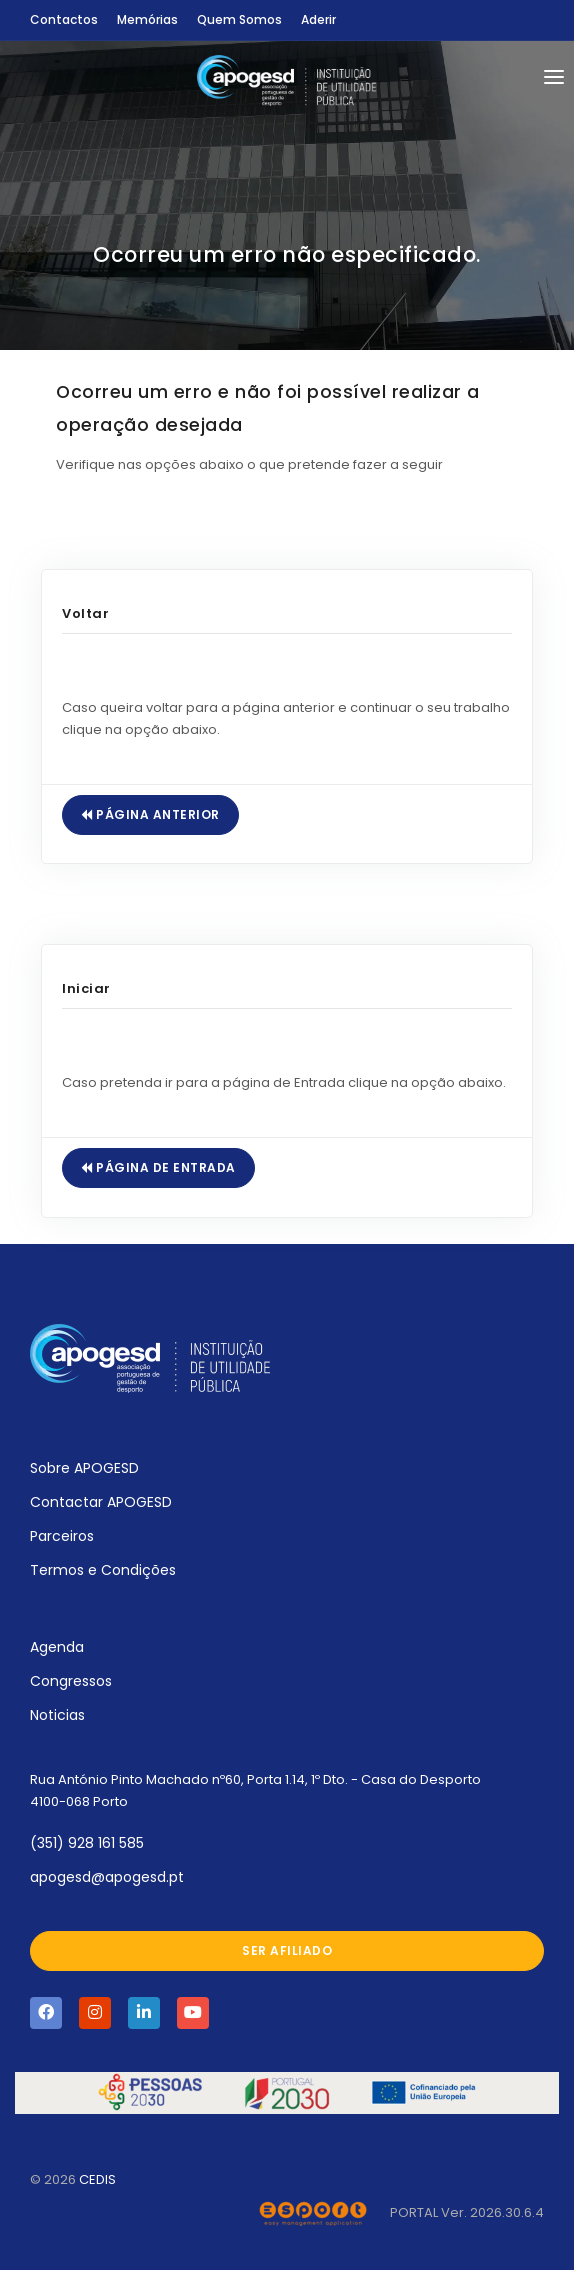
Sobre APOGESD (84, 1468)
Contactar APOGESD (101, 1502)
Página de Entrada (158, 1167)
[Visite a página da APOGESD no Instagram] (95, 2013)
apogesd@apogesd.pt (107, 1877)
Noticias (57, 1715)
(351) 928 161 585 (87, 1843)
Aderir (318, 19)
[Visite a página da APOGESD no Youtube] (193, 2013)
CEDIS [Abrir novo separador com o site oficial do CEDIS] (97, 2179)
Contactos (64, 19)
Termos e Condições (103, 1570)
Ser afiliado (287, 1950)
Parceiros (62, 1536)
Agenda (57, 1647)
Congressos (71, 1681)
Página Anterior (150, 814)
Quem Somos (239, 19)
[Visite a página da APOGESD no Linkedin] (144, 2013)
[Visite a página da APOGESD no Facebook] (46, 2013)
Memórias (147, 19)
